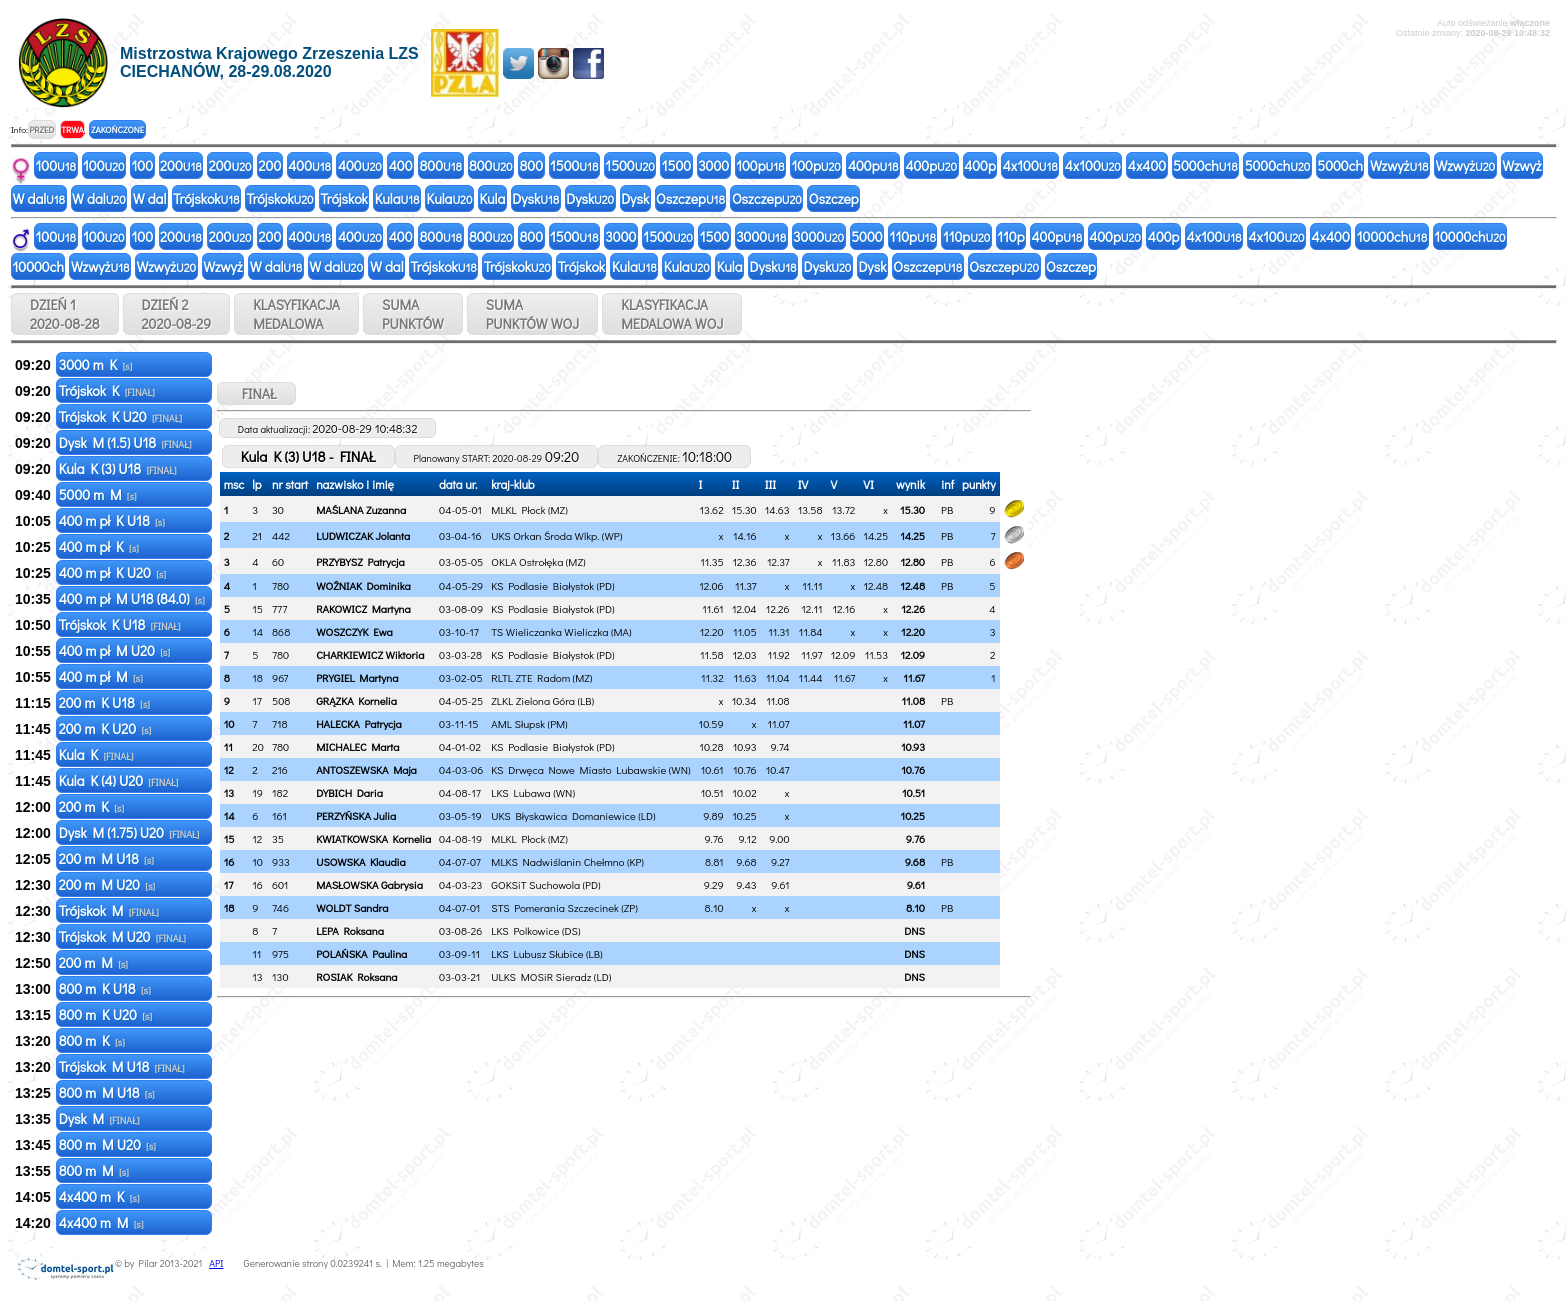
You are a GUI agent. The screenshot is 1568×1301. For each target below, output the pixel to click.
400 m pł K (99, 546)
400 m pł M (101, 676)
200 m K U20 (105, 728)
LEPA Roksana (350, 930)
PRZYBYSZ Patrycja (360, 561)
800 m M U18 (107, 1092)
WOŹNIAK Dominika (363, 585)
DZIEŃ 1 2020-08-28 (65, 314)
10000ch (1392, 236)
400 (309, 165)
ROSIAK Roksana (356, 976)
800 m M (94, 1170)
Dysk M (99, 1118)
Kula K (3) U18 (118, 468)
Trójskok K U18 (120, 624)
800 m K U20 (105, 1014)
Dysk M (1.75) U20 (129, 832)
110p (913, 236)
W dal (39, 198)
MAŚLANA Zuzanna (361, 509)
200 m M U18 (106, 858)
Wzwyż (1399, 165)
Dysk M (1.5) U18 (125, 442)
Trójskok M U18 (122, 1066)
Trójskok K (107, 390)
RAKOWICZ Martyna (363, 608)
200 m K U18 (104, 702)
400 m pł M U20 (114, 650)
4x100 (1030, 165)
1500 (574, 165)
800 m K (92, 1040)
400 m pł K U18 (112, 520)
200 (181, 165)
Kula (397, 198)
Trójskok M (109, 910)
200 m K (91, 806)
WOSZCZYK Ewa (354, 631)
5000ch (1205, 165)
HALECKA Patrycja (359, 723)
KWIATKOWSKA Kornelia (373, 838)
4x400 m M (101, 1222)
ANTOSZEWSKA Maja (366, 769)
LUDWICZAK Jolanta (363, 535)
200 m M (93, 962)
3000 (713, 165)
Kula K (96, 754)
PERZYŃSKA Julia (356, 815)
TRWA (72, 129)
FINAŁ (256, 393)
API (216, 1263)
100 (56, 165)
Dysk (535, 198)
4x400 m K (99, 1196)
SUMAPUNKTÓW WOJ (533, 314)
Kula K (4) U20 (119, 780)
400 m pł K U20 (112, 572)
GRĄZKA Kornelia (356, 700)
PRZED (41, 129)
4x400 (1147, 165)
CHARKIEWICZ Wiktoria (370, 654)
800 (441, 165)
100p (760, 165)
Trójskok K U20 (120, 416)
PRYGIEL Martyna (357, 677)
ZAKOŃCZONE (117, 129)
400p (873, 165)
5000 (866, 236)
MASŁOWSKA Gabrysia (369, 884)
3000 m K (96, 364)
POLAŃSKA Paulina (361, 953)
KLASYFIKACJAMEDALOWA (296, 314)
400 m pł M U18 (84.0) (132, 598)
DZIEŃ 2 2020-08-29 (177, 314)
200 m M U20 (107, 884)
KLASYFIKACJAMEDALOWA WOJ (672, 314)
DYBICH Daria (349, 792)
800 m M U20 (107, 1144)
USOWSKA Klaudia (361, 861)
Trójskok (206, 198)
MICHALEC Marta (357, 746)
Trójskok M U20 (122, 936)
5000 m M (98, 494)
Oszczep (690, 198)
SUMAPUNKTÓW (413, 314)
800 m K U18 (105, 988)
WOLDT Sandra (352, 907)
